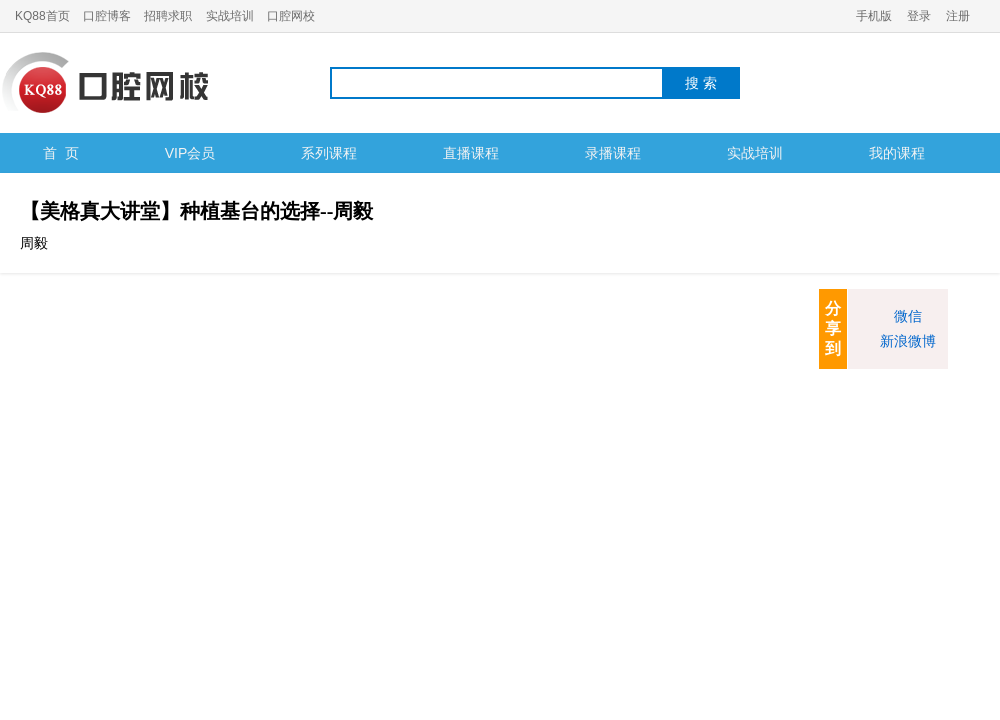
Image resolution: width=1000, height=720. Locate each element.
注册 (958, 16)
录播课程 (613, 153)
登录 (919, 16)
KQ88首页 (42, 16)
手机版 (874, 16)
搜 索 (701, 83)
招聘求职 (168, 16)
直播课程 (471, 153)
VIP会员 (190, 153)
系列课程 (329, 153)
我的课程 (897, 153)
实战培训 (230, 16)
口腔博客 (107, 16)
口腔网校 (291, 16)
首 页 (61, 153)
